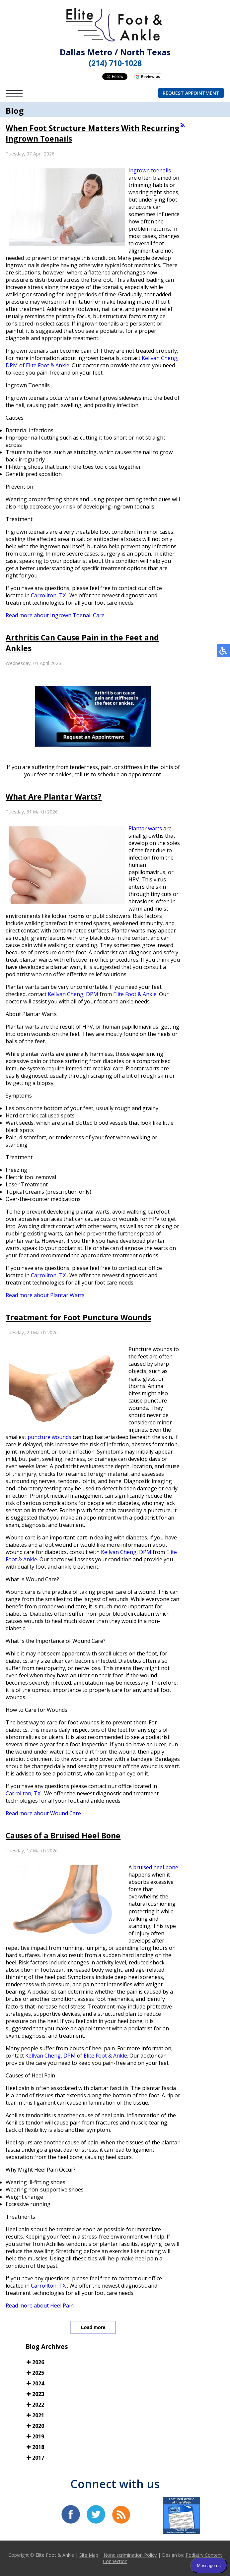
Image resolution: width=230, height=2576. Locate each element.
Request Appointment (191, 93)
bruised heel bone (155, 1867)
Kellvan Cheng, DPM (73, 994)
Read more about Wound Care (43, 1813)
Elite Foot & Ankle (47, 365)
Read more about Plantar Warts (45, 1295)
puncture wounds (49, 1437)
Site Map (88, 2555)
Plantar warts (145, 828)
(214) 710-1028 (115, 63)
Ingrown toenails (149, 170)
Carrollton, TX (48, 595)
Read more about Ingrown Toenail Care (55, 615)
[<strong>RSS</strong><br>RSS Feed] (183, 125)
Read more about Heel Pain (40, 2305)
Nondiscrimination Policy (130, 2555)
